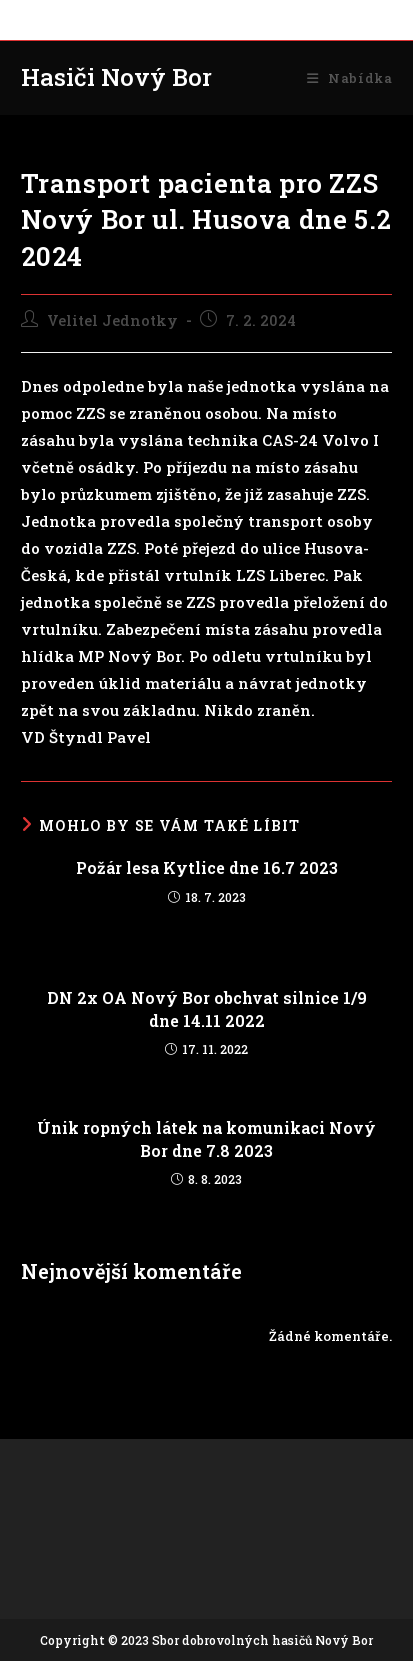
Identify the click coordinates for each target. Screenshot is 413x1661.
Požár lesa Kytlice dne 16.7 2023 (207, 867)
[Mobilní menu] (349, 78)
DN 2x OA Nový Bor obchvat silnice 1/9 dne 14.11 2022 (207, 1008)
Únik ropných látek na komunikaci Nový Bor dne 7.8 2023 (206, 1138)
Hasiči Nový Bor (116, 77)
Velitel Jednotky (112, 320)
